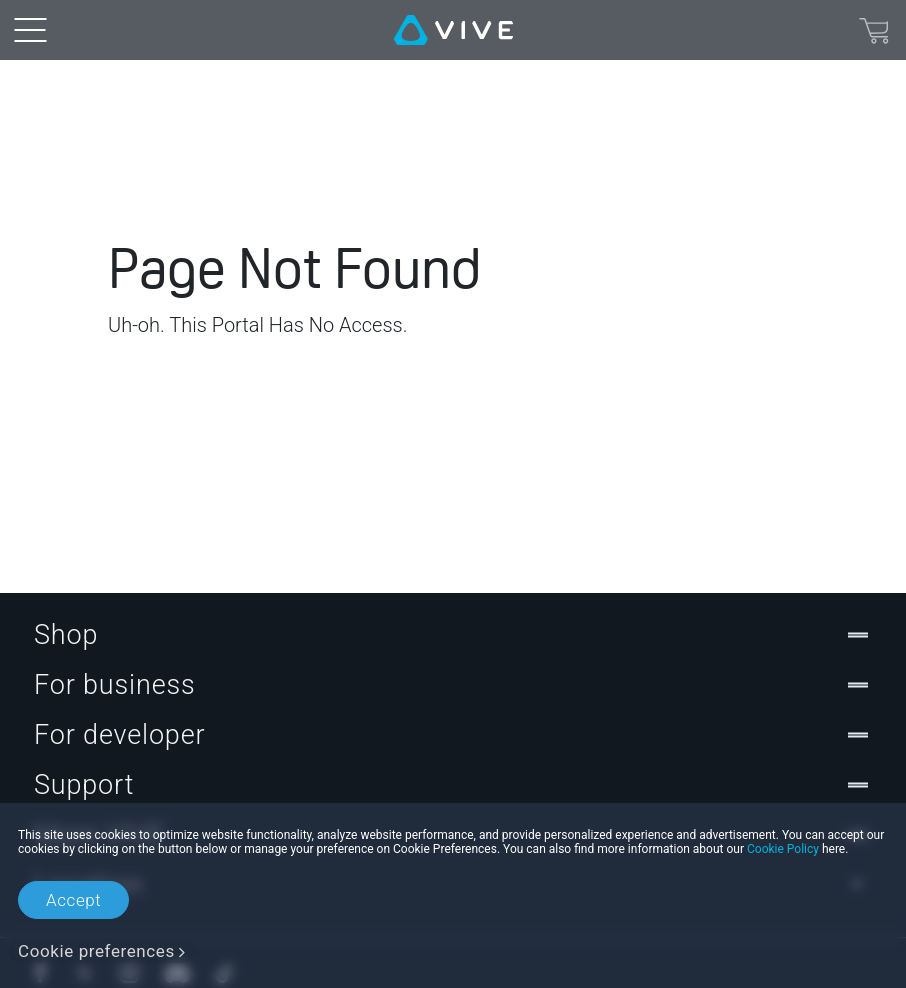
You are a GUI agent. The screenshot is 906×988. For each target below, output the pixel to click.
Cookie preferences (96, 951)
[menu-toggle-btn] (30, 30)
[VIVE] (453, 30)
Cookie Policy (783, 849)
